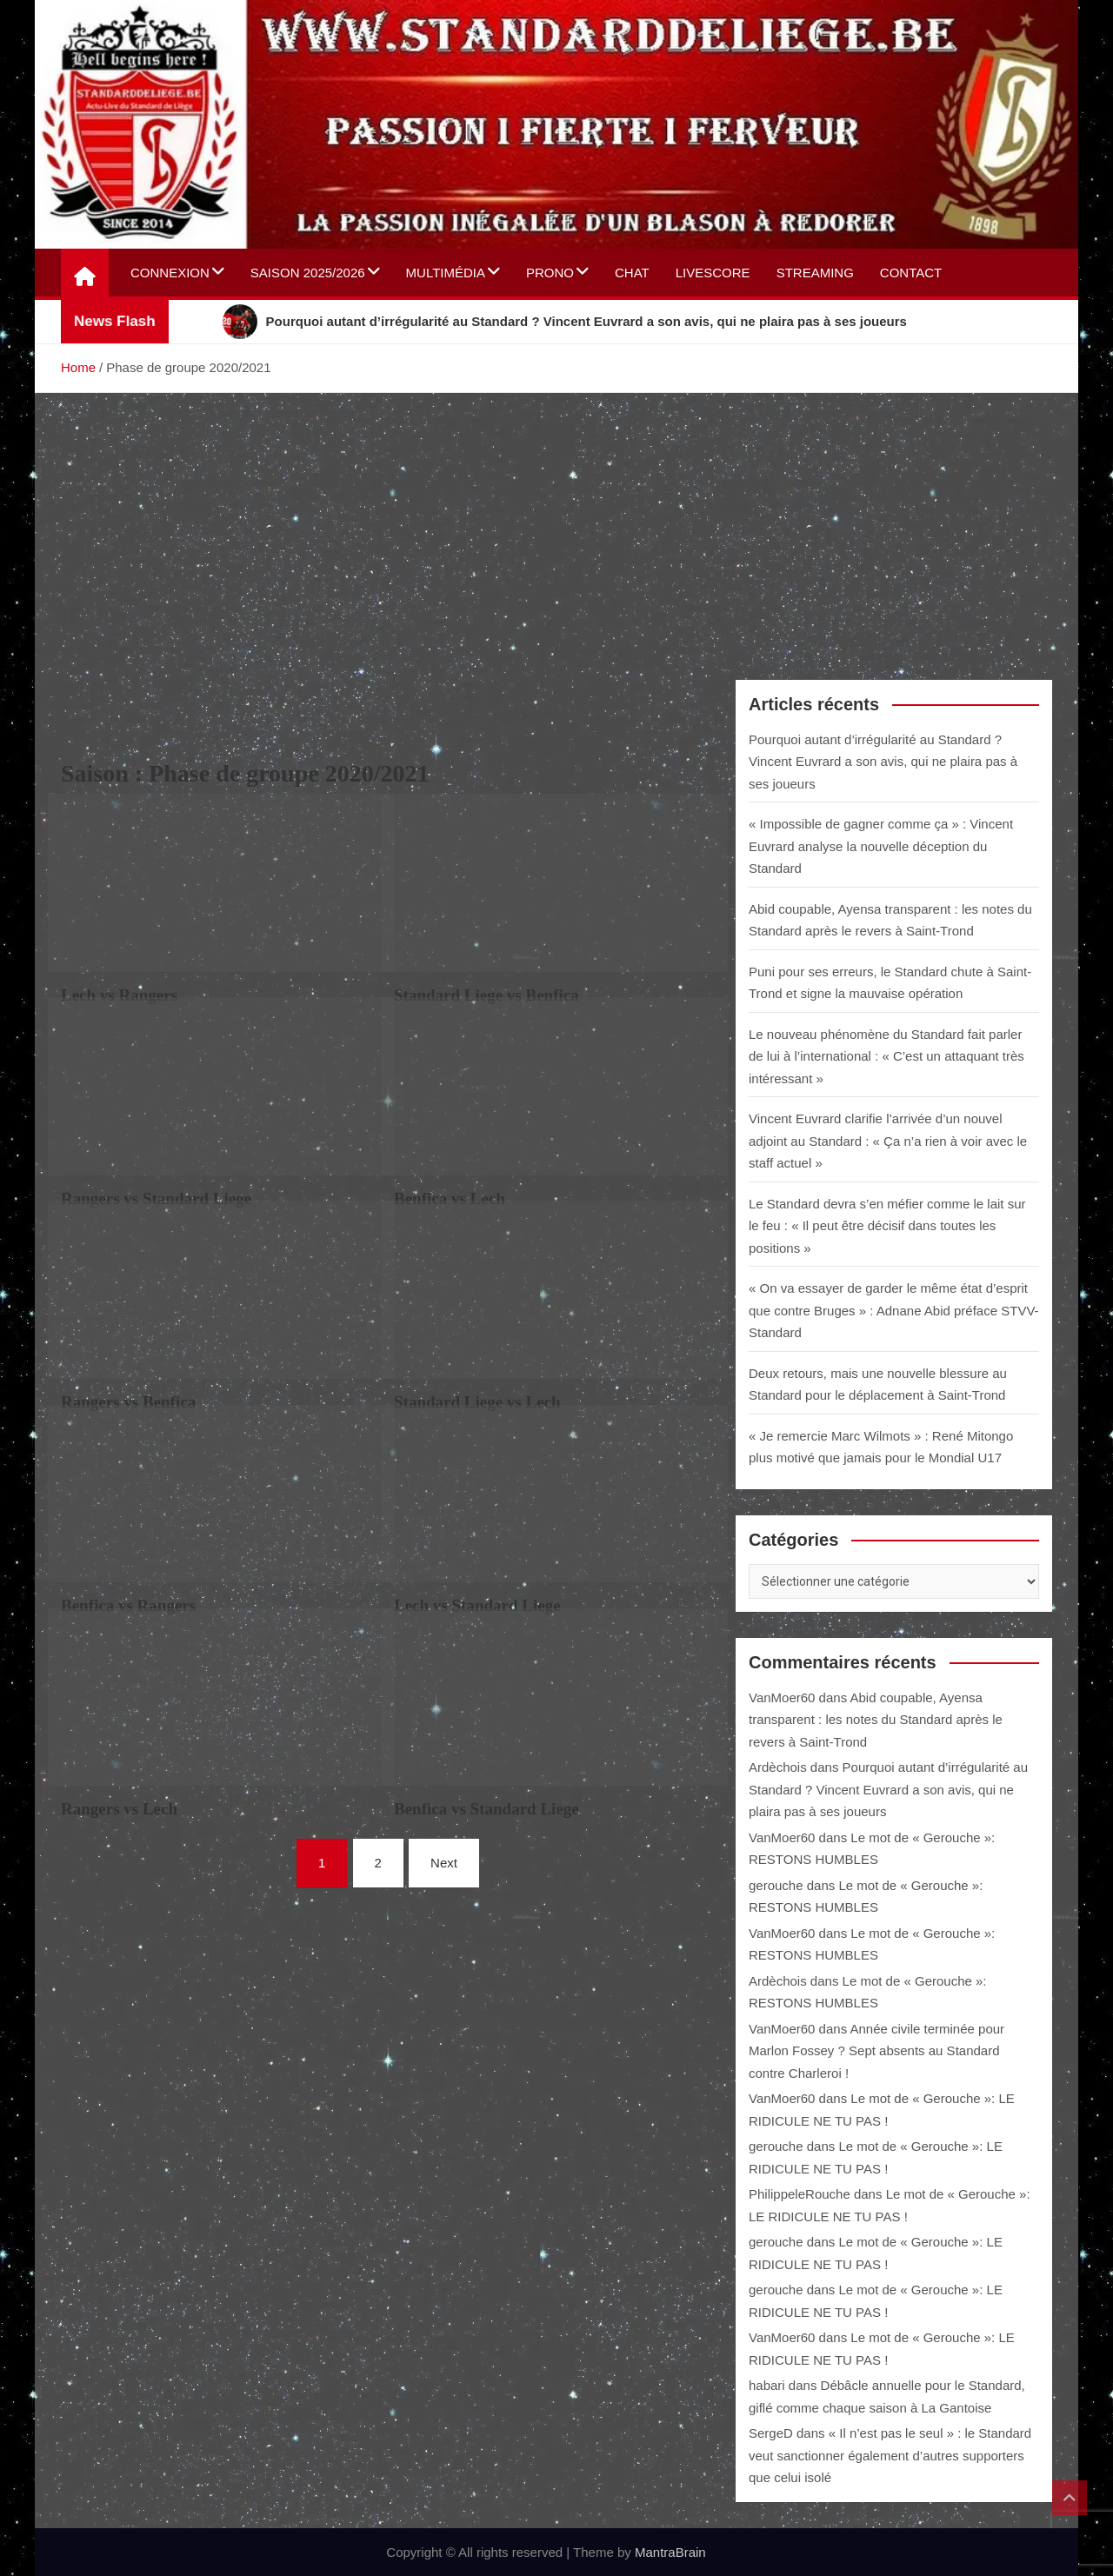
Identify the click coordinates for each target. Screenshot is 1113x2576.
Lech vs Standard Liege (477, 1605)
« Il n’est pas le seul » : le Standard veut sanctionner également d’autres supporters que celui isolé (890, 2455)
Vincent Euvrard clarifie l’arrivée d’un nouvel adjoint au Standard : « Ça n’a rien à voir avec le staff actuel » (888, 1140)
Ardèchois (778, 1767)
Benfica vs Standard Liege (486, 1809)
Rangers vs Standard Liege (156, 1198)
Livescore (713, 272)
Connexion (170, 272)
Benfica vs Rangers (128, 1605)
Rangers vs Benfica (128, 1402)
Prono (550, 272)
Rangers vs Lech (119, 1809)
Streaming (815, 272)
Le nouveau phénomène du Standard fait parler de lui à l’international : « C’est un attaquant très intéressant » (886, 1056)
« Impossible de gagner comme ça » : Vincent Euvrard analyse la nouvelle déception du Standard (881, 845)
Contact (911, 272)
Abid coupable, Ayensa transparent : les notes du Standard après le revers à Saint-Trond (876, 1719)
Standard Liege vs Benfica (486, 995)
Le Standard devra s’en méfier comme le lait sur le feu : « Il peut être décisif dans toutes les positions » (887, 1225)
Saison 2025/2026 (307, 272)
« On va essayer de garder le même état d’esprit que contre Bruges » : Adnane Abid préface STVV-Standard (894, 1310)
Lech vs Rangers (119, 995)
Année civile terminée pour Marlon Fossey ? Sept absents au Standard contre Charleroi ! (876, 2050)
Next (443, 1862)
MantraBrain (670, 2552)
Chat (632, 272)
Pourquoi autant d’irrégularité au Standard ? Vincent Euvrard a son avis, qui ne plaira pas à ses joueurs (883, 761)
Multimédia (445, 272)
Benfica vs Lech (449, 1198)
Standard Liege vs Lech (477, 1402)
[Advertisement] (556, 523)
